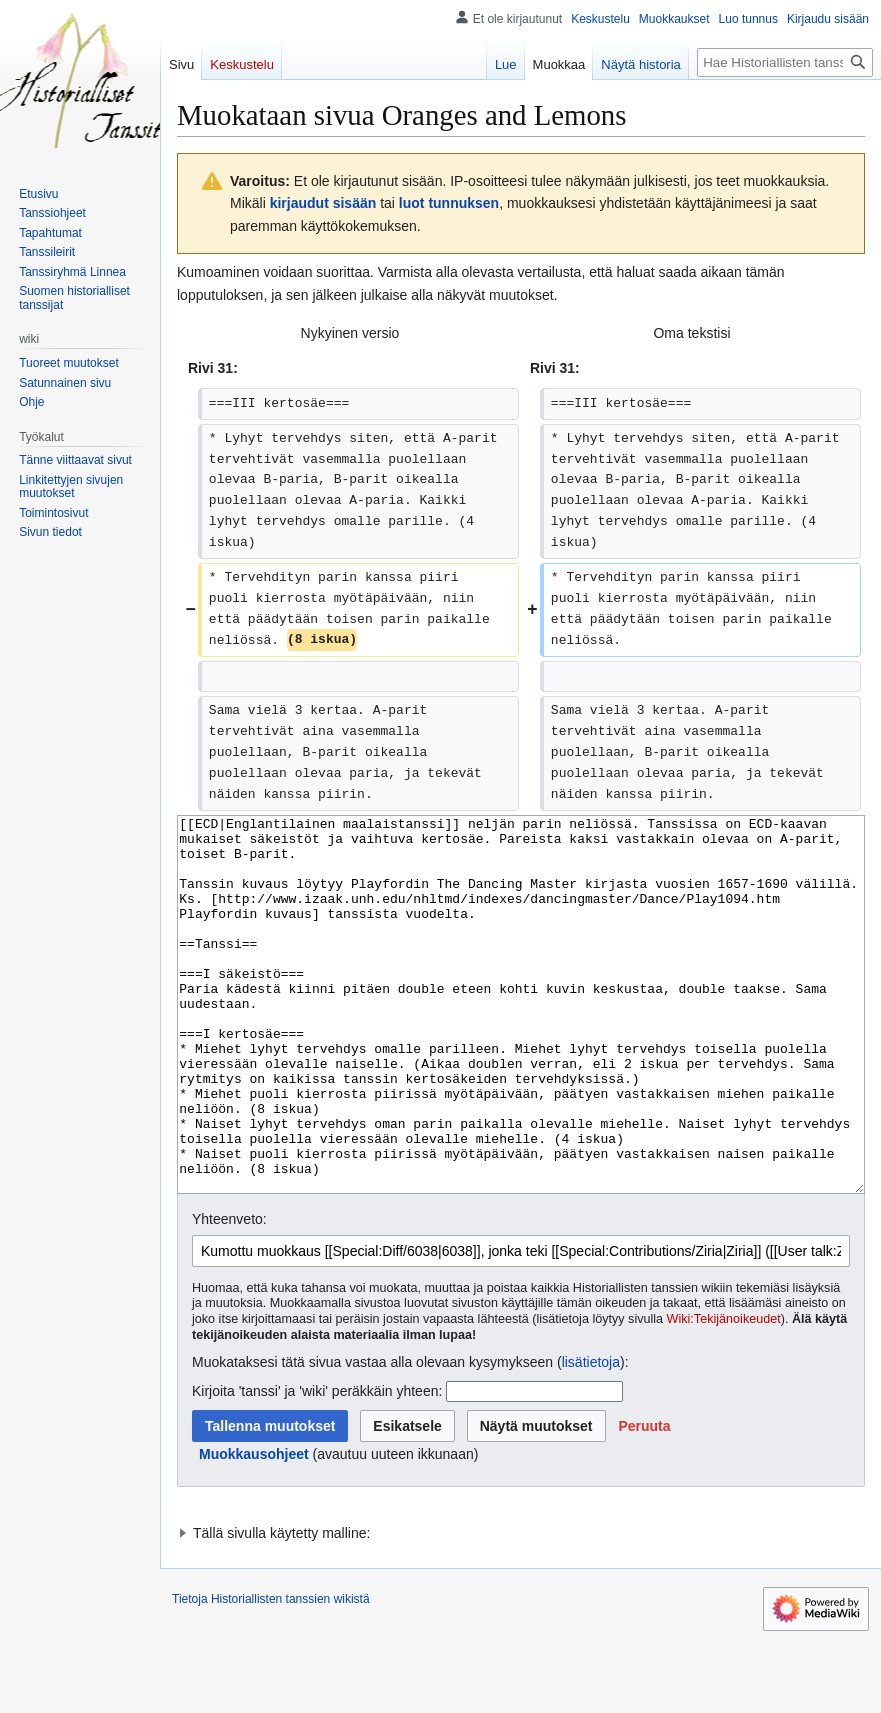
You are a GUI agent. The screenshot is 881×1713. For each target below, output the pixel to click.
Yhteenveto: (229, 1294)
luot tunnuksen (449, 203)
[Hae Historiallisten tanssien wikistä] (785, 62)
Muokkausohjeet (254, 1529)
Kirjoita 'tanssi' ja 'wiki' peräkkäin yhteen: (317, 1466)
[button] (644, 1501)
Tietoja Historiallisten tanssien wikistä (271, 1674)
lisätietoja (591, 1437)
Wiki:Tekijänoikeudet (724, 1394)
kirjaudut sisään (323, 203)
